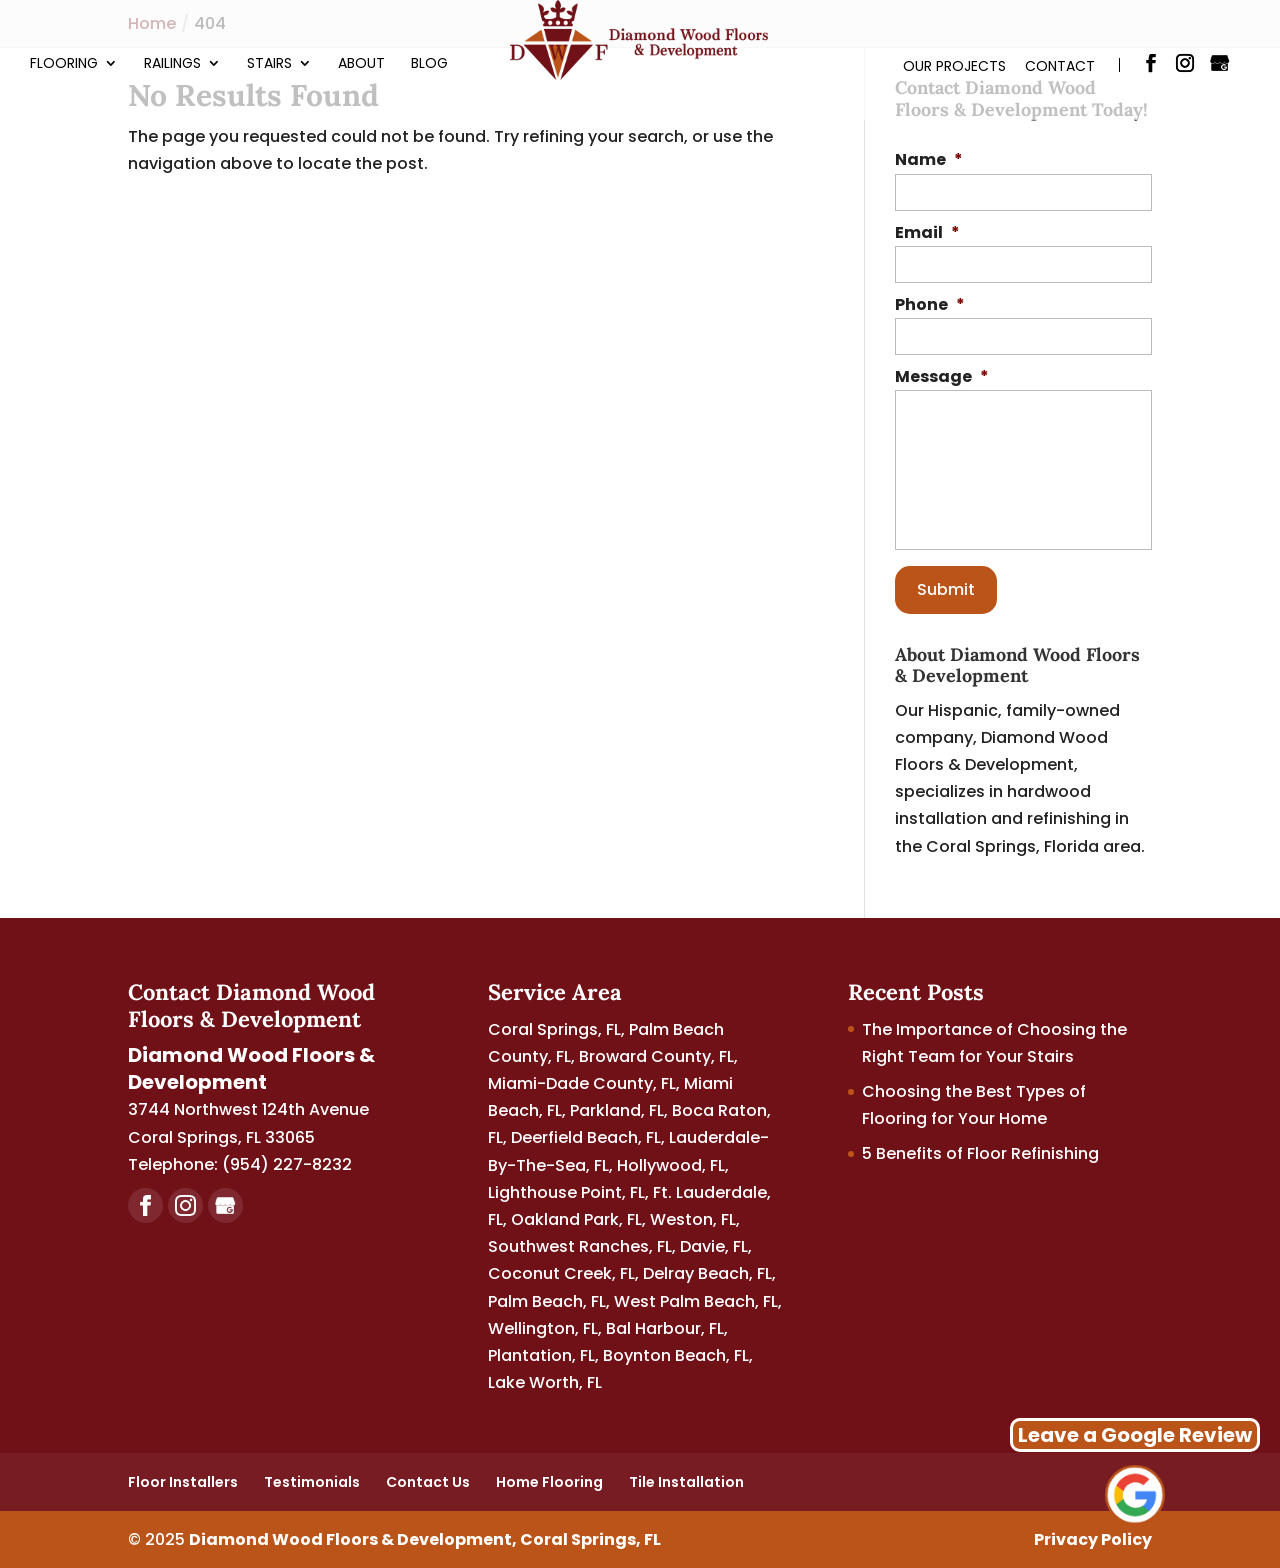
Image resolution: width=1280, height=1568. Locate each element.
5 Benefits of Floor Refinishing (980, 1153)
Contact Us (428, 1482)
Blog (429, 64)
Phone (930, 305)
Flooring (64, 64)
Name (929, 160)
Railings (172, 64)
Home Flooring (549, 1482)
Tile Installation (686, 1482)
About (361, 64)
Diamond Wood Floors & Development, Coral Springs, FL (425, 1539)
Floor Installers (183, 1482)
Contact (1060, 66)
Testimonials (312, 1482)
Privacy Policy (1093, 1539)
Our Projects (954, 66)
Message (942, 377)
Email (927, 233)
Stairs (269, 64)
